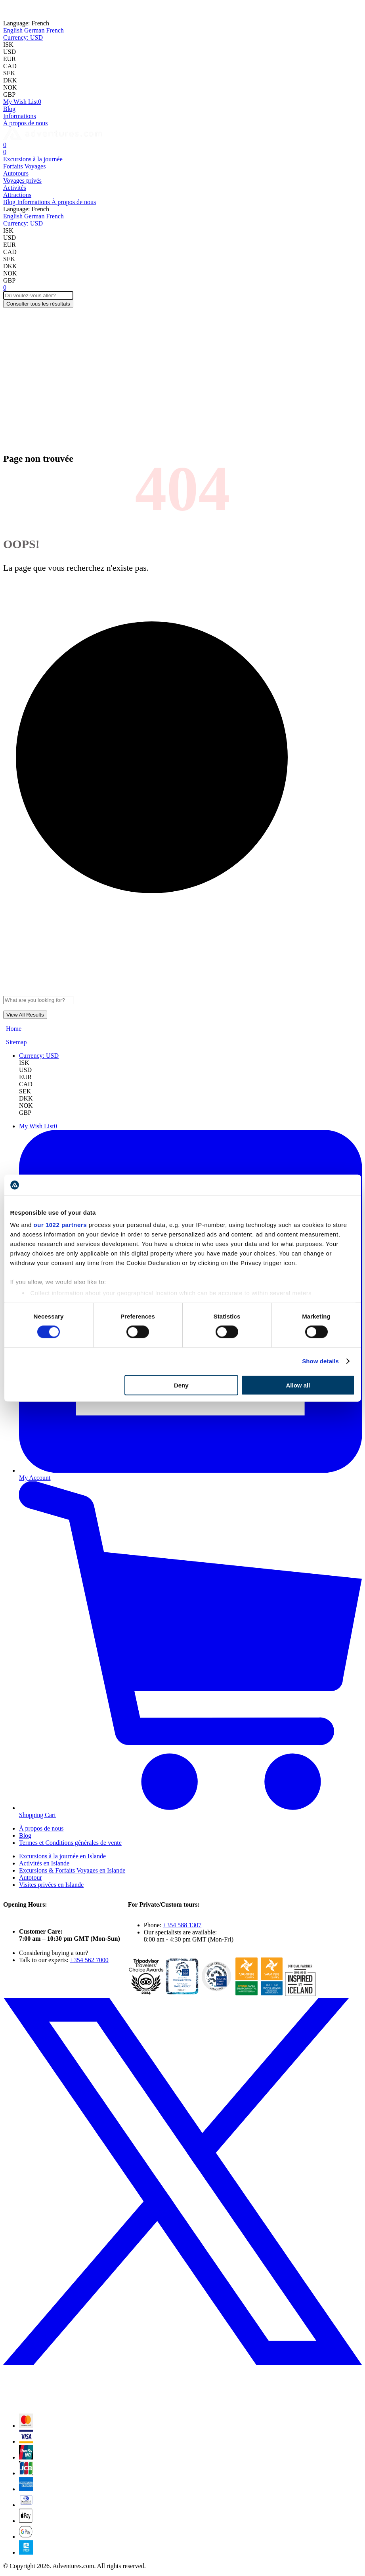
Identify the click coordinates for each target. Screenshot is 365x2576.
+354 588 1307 (182, 1925)
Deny (181, 1385)
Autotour (30, 1877)
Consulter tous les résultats (38, 304)
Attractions (17, 194)
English (13, 30)
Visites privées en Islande (51, 1884)
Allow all (298, 1385)
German (34, 30)
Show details (320, 1361)
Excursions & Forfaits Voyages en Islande (72, 1870)
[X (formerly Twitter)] (182, 2403)
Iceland (110, 9)
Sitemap (16, 1042)
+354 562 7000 (89, 1960)
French (54, 30)
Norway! (143, 9)
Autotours (16, 173)
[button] (23, 37)
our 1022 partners (60, 1224)
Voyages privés (22, 180)
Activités (14, 187)
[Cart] (4, 144)
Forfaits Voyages (24, 166)
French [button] (26, 23)
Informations (19, 116)
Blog (9, 108)
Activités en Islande (44, 1863)
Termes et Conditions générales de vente (70, 1842)
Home (13, 1028)
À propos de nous (25, 123)
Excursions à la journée (33, 159)
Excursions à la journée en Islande (62, 1856)
